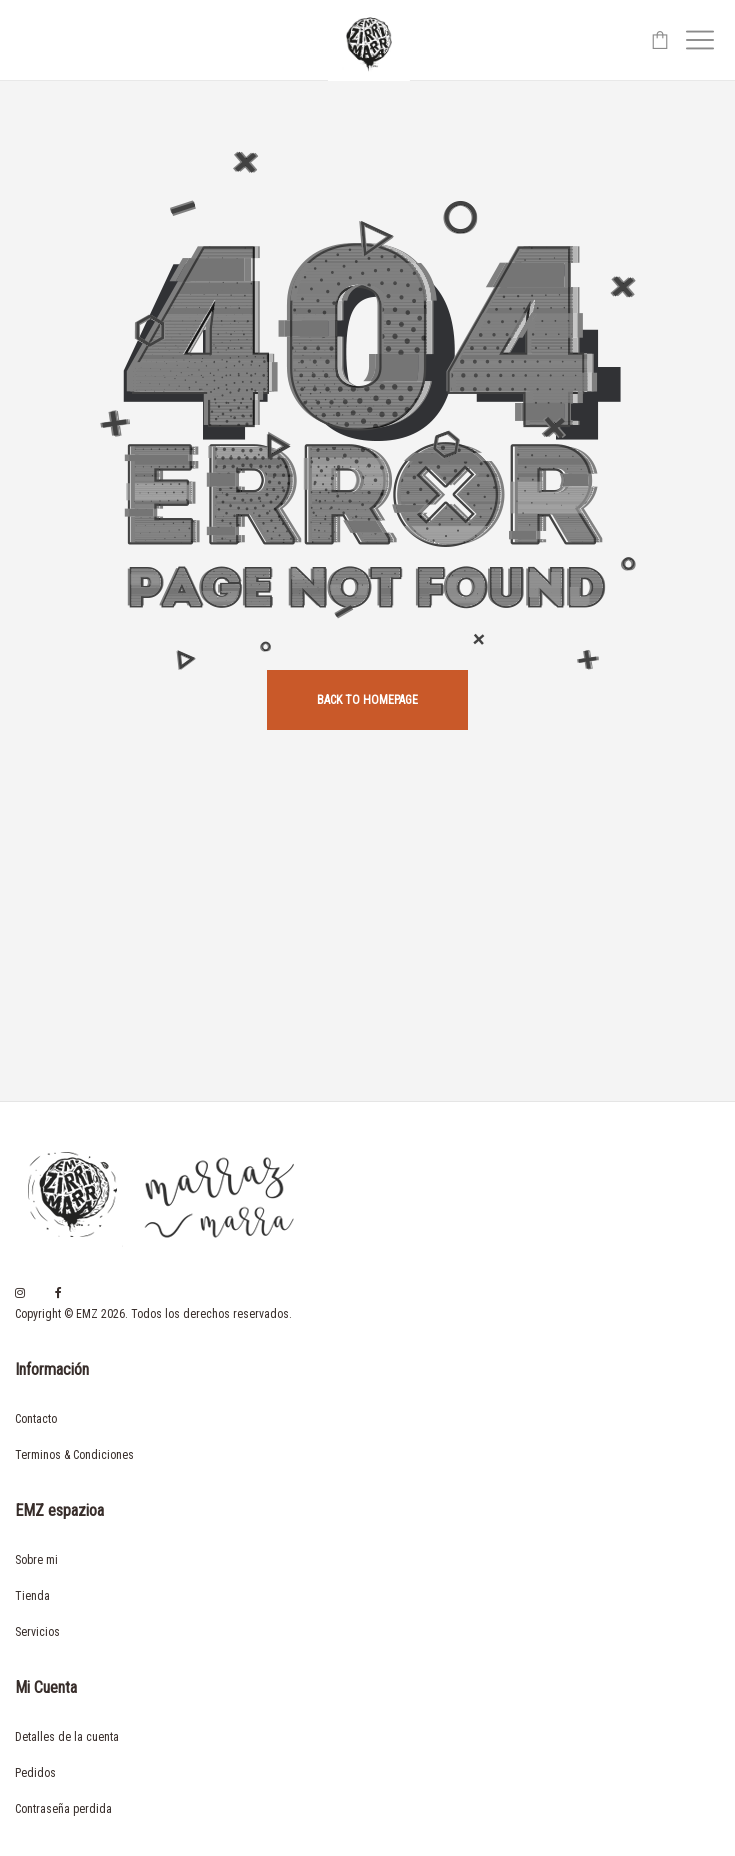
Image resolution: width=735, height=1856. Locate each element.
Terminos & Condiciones (74, 1455)
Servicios (37, 1632)
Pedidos (35, 1773)
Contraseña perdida (63, 1809)
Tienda (32, 1596)
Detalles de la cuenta (67, 1737)
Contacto (36, 1419)
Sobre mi (36, 1560)
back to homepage (367, 700)
